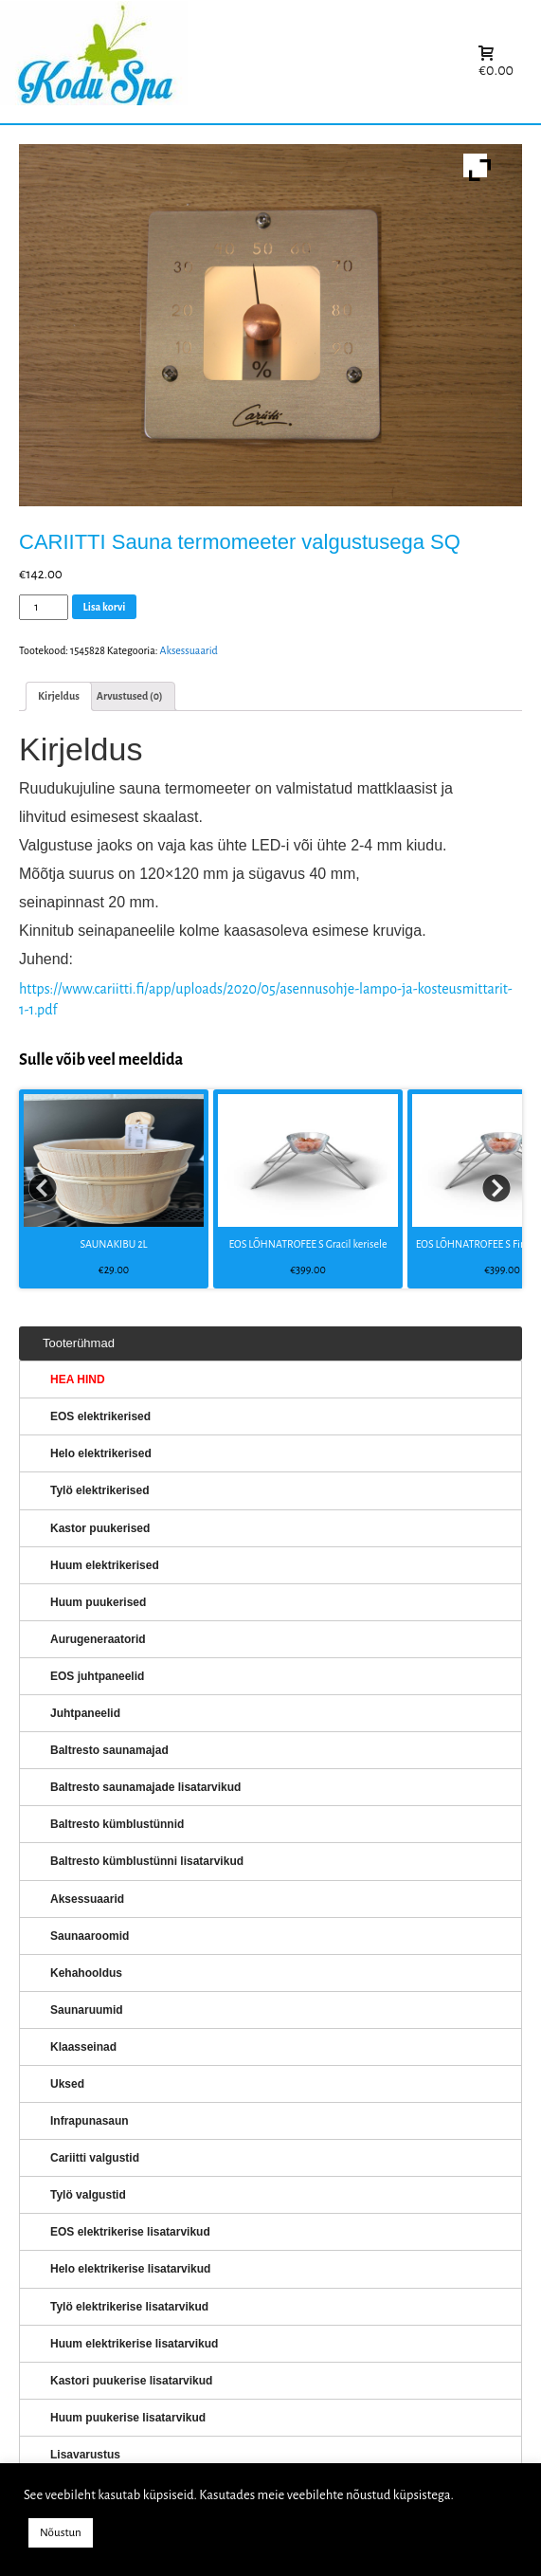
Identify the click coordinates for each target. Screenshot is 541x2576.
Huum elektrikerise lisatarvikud (134, 2343)
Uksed (67, 2084)
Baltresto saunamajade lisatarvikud (145, 1787)
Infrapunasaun (89, 2121)
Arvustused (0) (130, 696)
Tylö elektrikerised (100, 1490)
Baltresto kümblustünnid (117, 1824)
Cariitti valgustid (94, 2158)
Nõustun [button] (60, 2533)
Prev (43, 1189)
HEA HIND (77, 1379)
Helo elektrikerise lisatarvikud (130, 2268)
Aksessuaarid (188, 650)
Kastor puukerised (100, 1528)
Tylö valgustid (88, 2194)
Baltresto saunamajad (109, 1750)
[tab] (59, 696)
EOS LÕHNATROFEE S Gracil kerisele (308, 1244)
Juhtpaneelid (85, 1713)
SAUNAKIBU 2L (113, 1244)
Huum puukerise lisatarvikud (128, 2417)
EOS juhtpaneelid (97, 1676)
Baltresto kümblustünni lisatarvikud (146, 1861)
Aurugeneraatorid (98, 1639)
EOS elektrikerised (100, 1416)
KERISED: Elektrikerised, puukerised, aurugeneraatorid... (213, 62)
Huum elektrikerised (104, 1565)
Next (497, 1189)
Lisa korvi (104, 606)
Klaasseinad (83, 2047)
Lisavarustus (85, 2454)
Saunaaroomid (89, 1936)
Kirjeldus (59, 696)
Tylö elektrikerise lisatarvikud (129, 2306)
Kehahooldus (86, 1973)
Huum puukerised (98, 1602)
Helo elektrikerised (101, 1453)
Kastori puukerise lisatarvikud (131, 2380)
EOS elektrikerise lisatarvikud (130, 2231)
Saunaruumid (86, 2010)
